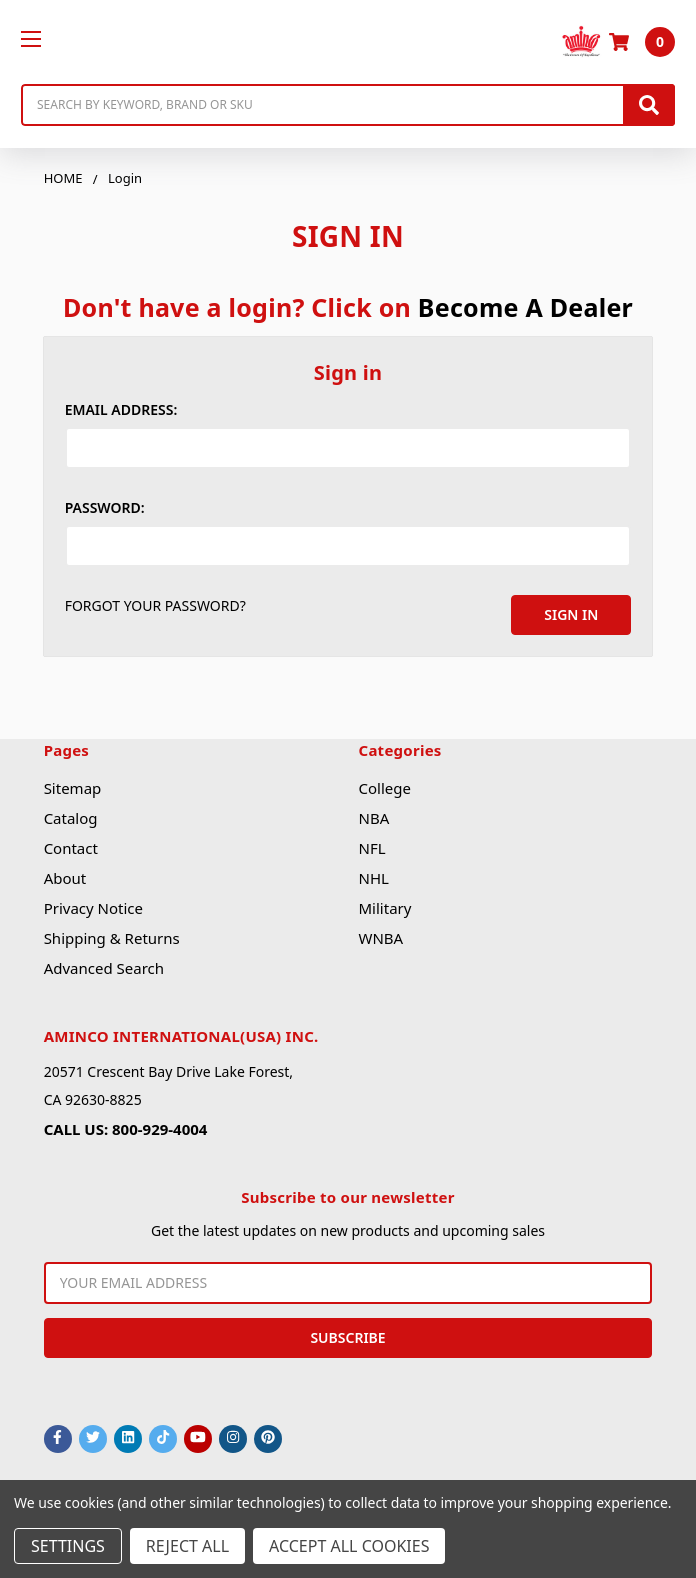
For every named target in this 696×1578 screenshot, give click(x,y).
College (385, 788)
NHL (374, 878)
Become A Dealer (525, 307)
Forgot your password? (155, 605)
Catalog (71, 818)
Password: (105, 507)
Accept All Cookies (349, 1546)
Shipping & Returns (112, 938)
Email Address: (121, 409)
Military (385, 908)
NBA (374, 818)
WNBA (381, 938)
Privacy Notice (93, 908)
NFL (372, 848)
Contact (71, 848)
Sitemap (73, 788)
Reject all (187, 1546)
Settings (68, 1546)
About (65, 878)
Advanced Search (104, 968)
